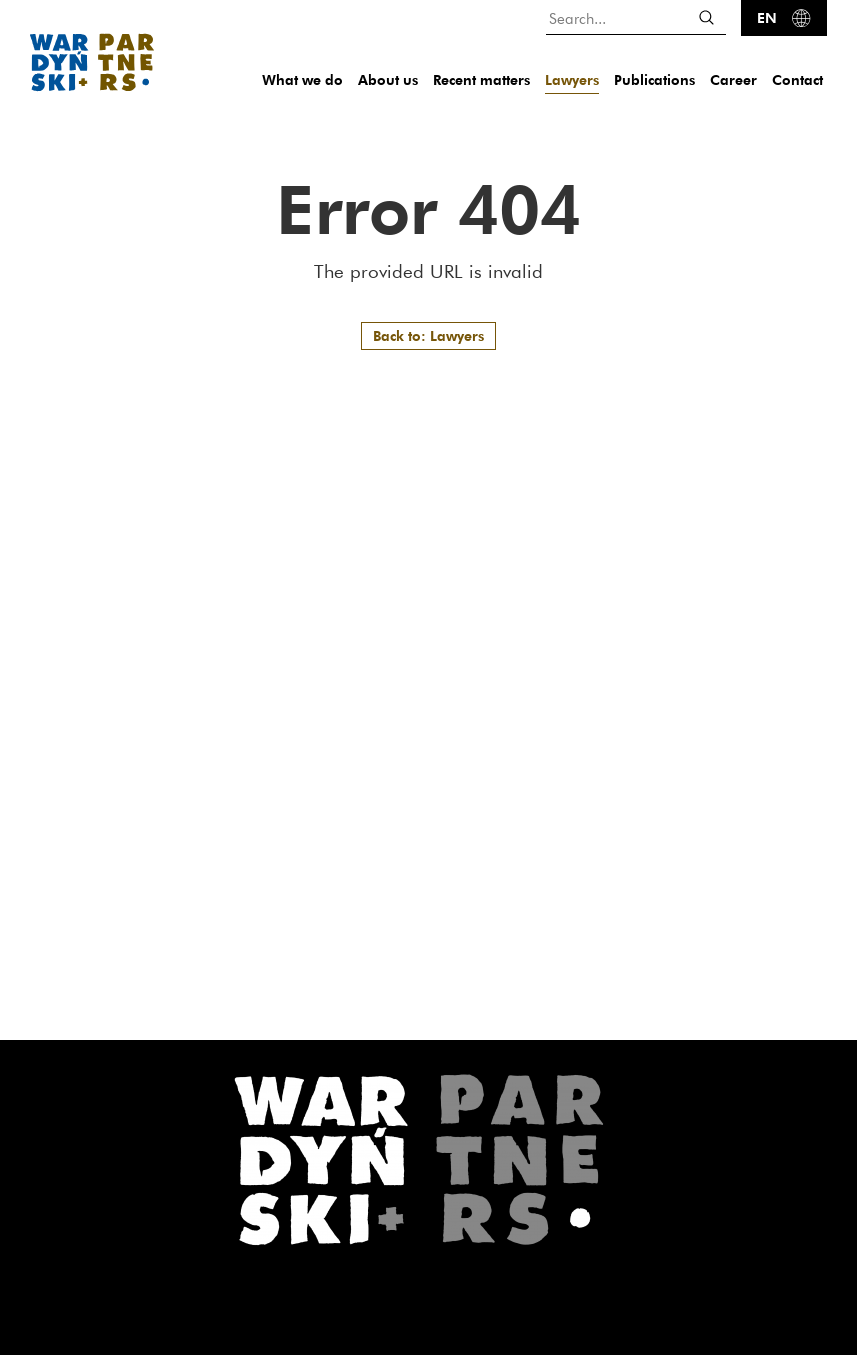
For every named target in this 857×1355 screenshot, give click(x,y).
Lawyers (572, 79)
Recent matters (481, 79)
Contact (797, 79)
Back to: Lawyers (428, 335)
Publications (654, 79)
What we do (302, 79)
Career (733, 79)
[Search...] (636, 17)
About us (388, 79)
